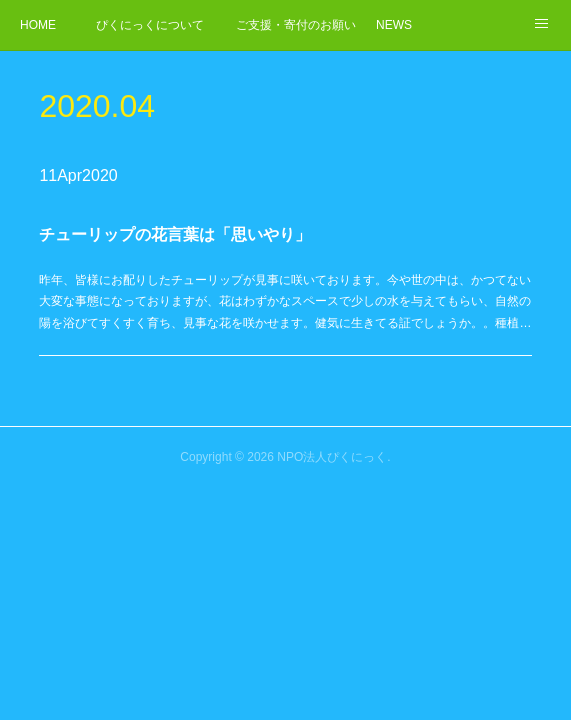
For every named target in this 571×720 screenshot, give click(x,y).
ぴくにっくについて (150, 25)
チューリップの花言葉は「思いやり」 (178, 235)
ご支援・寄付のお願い (296, 25)
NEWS (394, 25)
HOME (38, 25)
